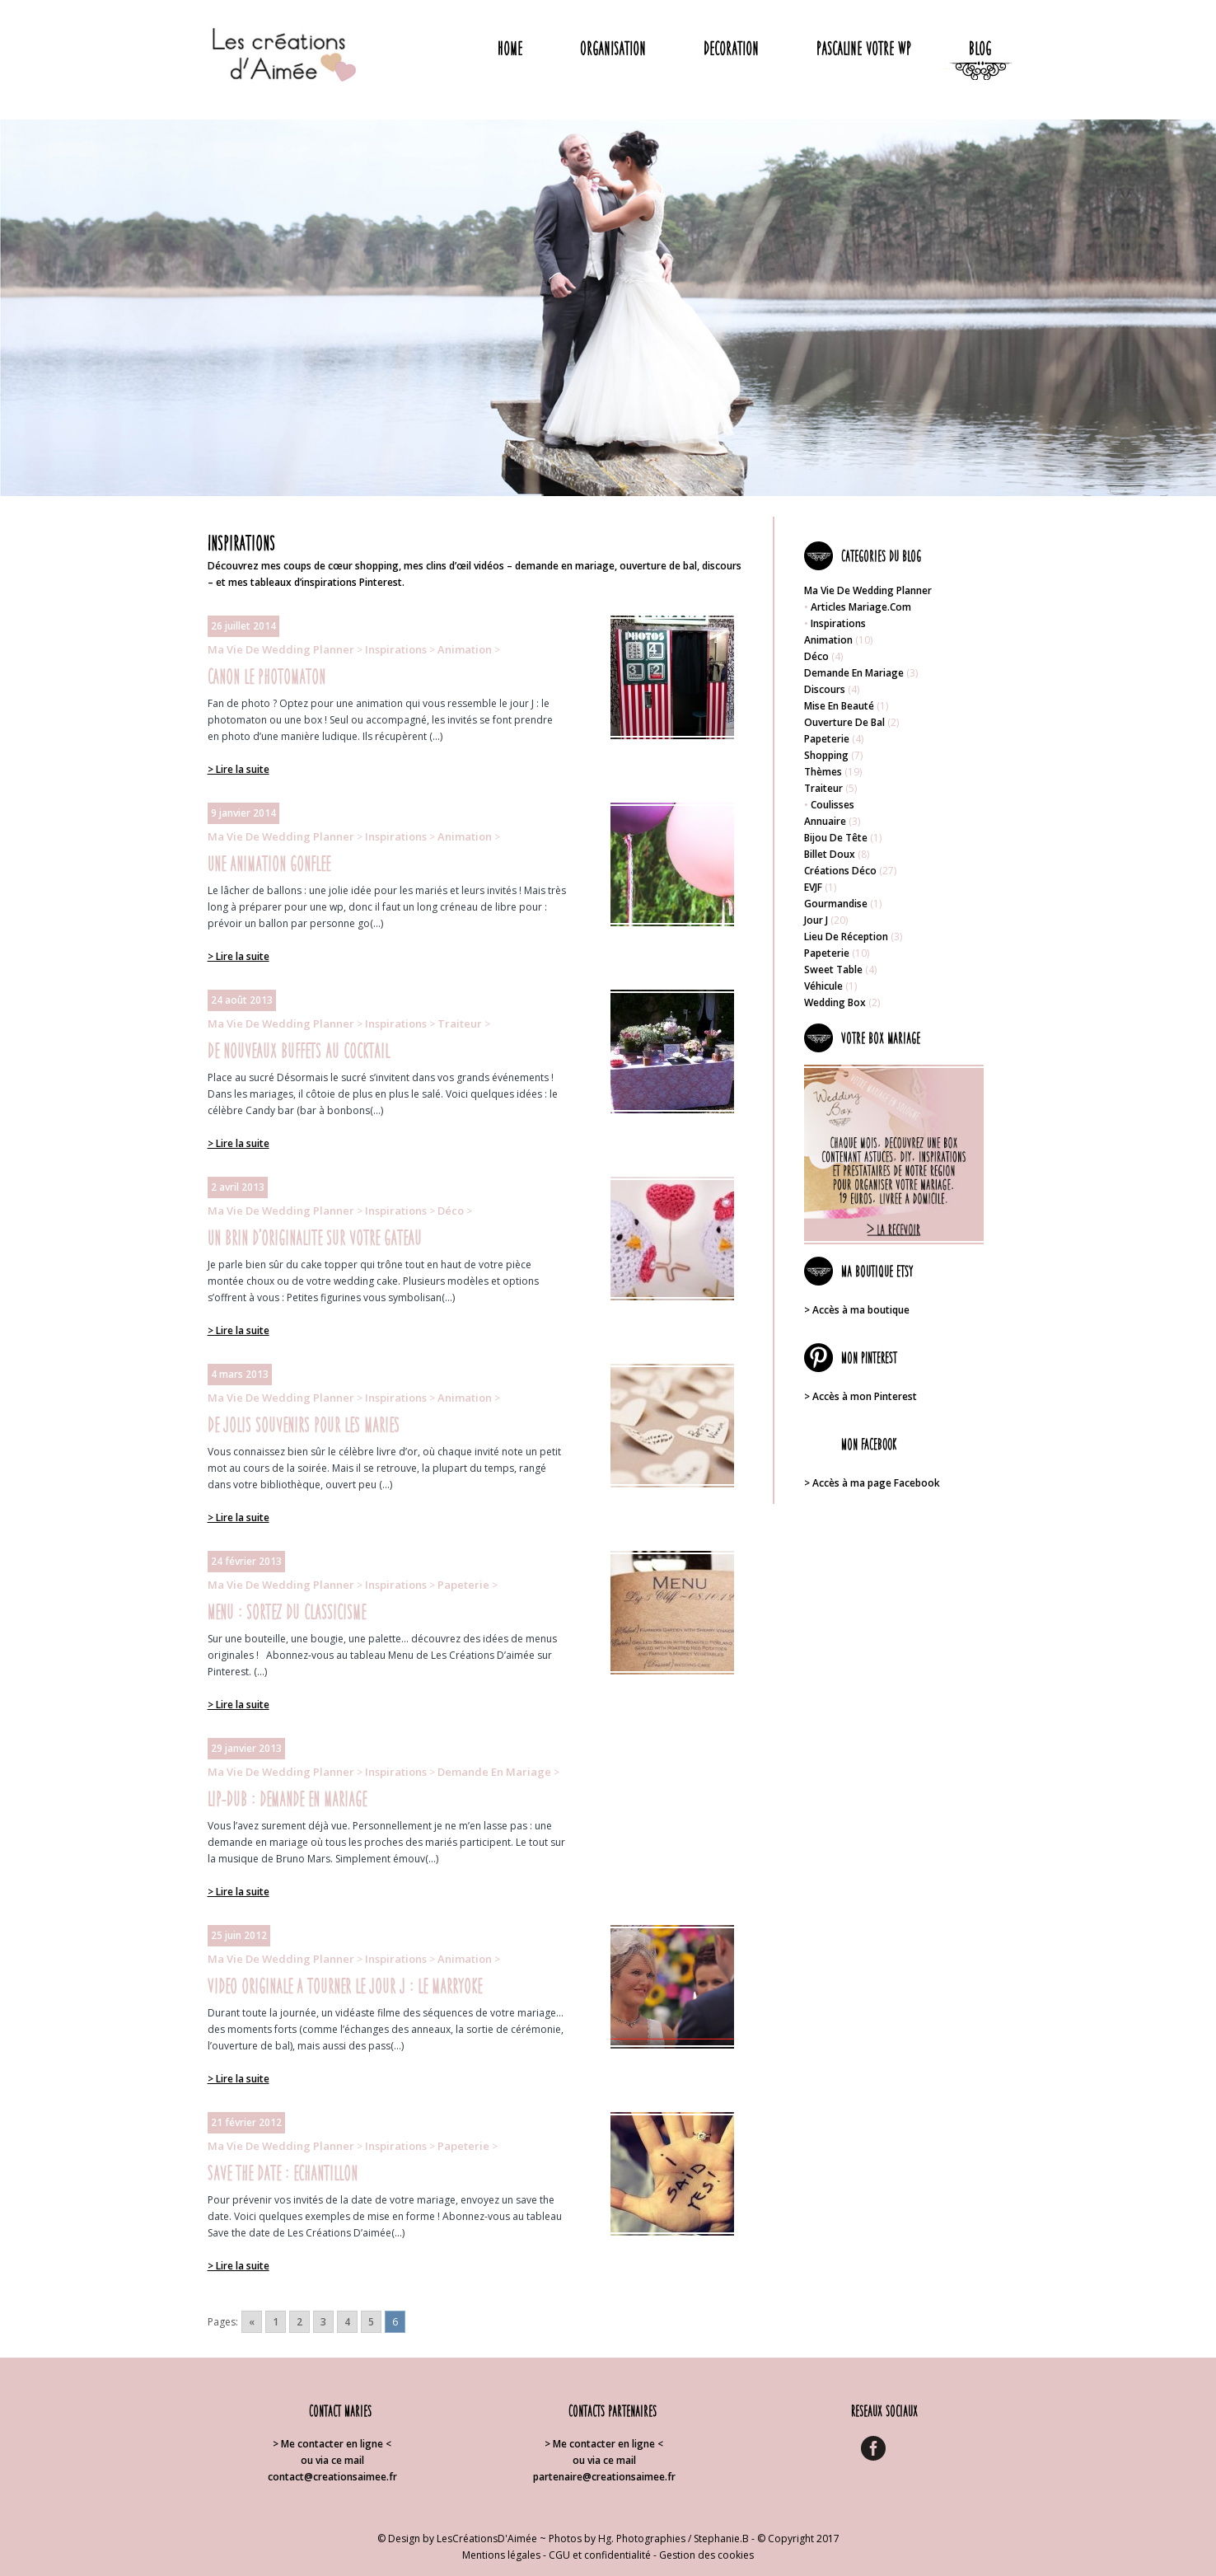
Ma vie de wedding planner (281, 649)
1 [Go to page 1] (275, 2322)
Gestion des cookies (706, 2555)
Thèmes (823, 772)
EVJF (813, 887)
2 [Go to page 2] (299, 2322)
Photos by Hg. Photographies (617, 2539)
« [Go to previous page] (252, 2322)
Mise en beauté (839, 706)
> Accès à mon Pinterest (860, 1396)
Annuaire (825, 821)
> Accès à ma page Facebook (872, 1483)
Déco (450, 1210)
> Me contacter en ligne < (332, 2444)
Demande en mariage (494, 1771)
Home (510, 48)
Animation (464, 649)
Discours (824, 689)
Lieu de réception (846, 937)
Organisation (613, 48)
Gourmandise (836, 904)
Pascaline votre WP (863, 48)
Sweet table (833, 969)
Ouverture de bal (844, 722)
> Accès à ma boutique (857, 1310)
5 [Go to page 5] (371, 2322)
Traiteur (459, 1023)
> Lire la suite (238, 769)
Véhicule (823, 986)
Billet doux (829, 854)
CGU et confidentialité (600, 2555)
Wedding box (835, 1002)
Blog (980, 48)
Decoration (731, 48)
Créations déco (840, 871)
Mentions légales (501, 2555)
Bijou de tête (836, 838)
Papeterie (463, 1584)
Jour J (816, 920)
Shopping (826, 755)
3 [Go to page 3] (323, 2322)
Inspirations (396, 649)
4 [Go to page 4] (347, 2322)
